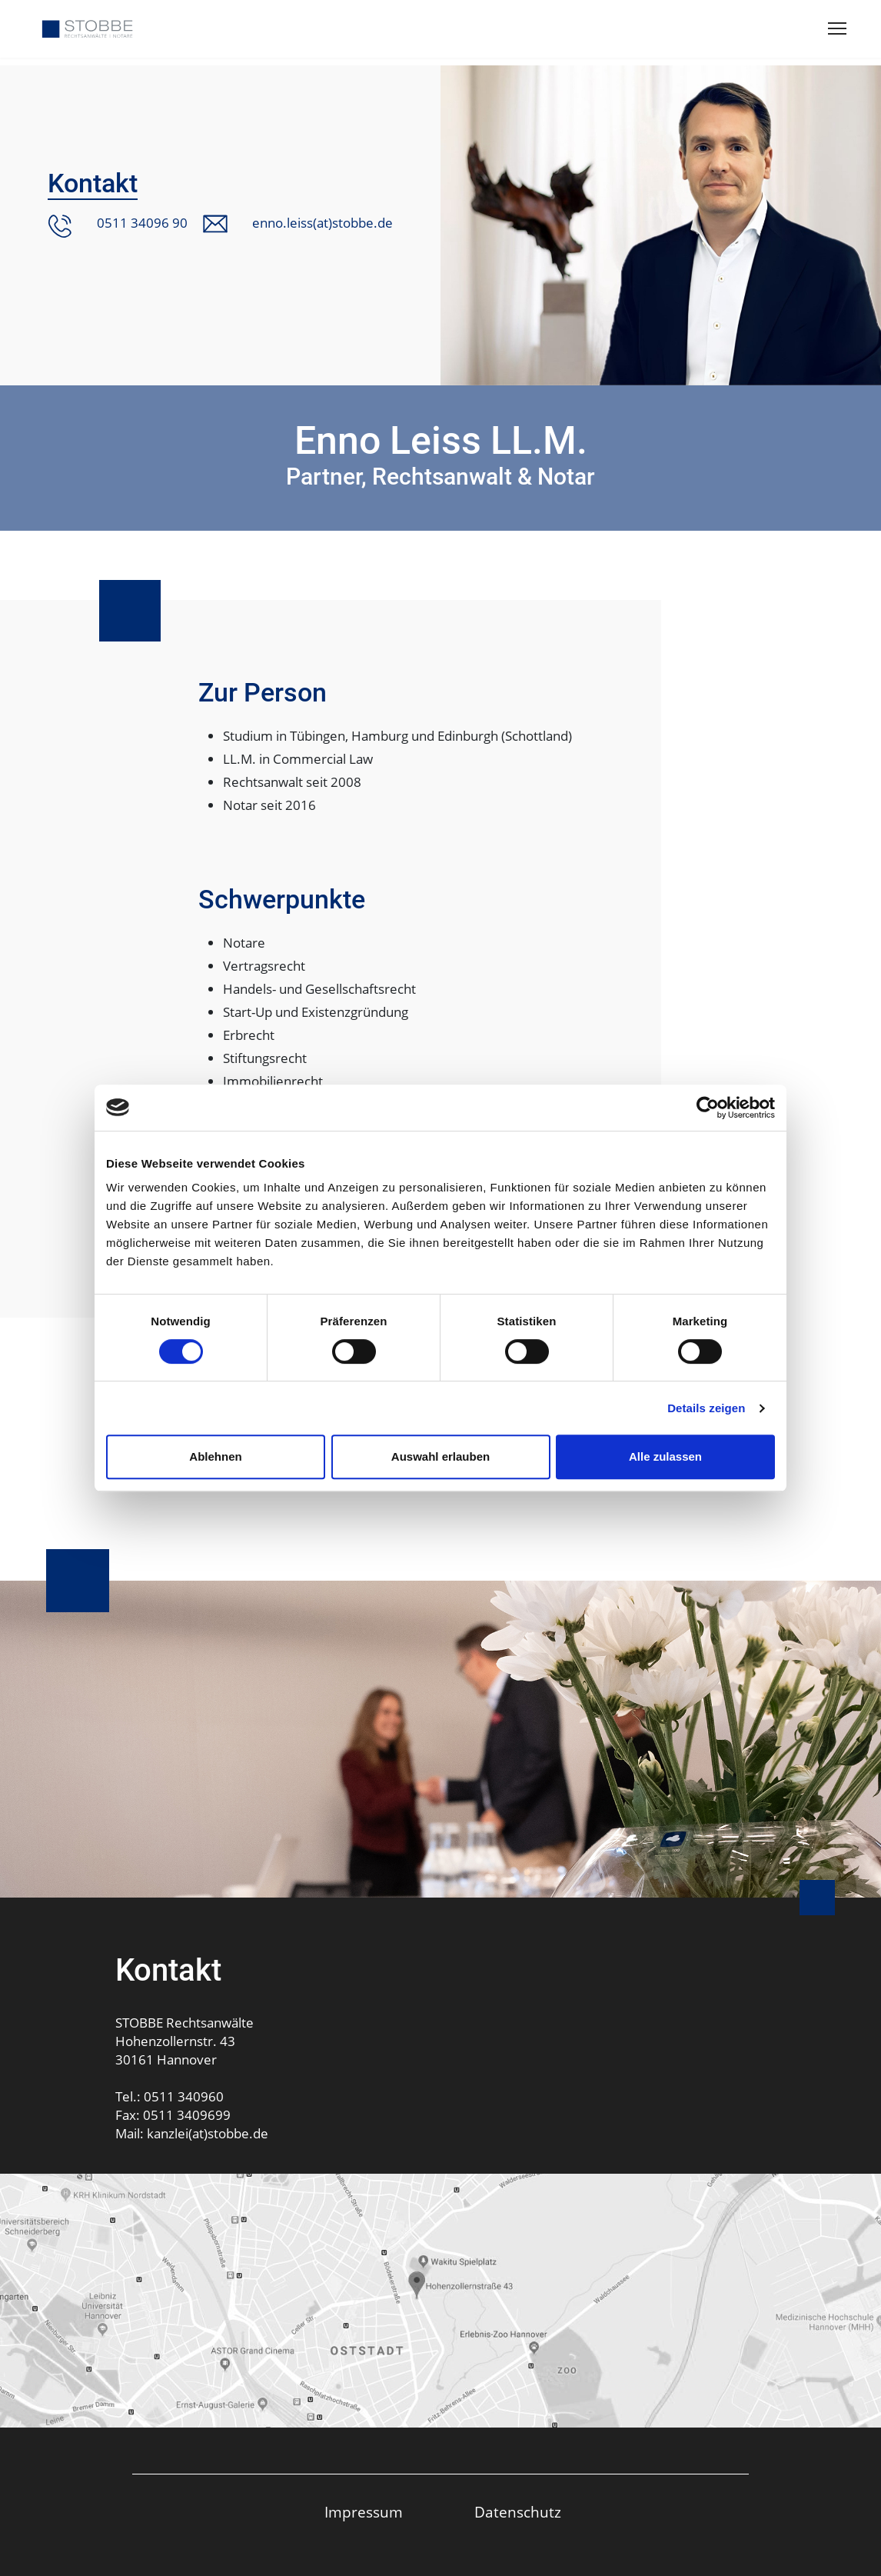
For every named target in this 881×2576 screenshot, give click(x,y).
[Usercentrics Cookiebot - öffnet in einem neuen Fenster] (707, 1107)
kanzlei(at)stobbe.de (207, 2133)
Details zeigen (706, 1408)
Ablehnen (215, 1456)
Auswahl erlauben (440, 1456)
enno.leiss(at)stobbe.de (322, 223)
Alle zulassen (665, 1456)
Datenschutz (517, 2512)
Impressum (363, 2512)
